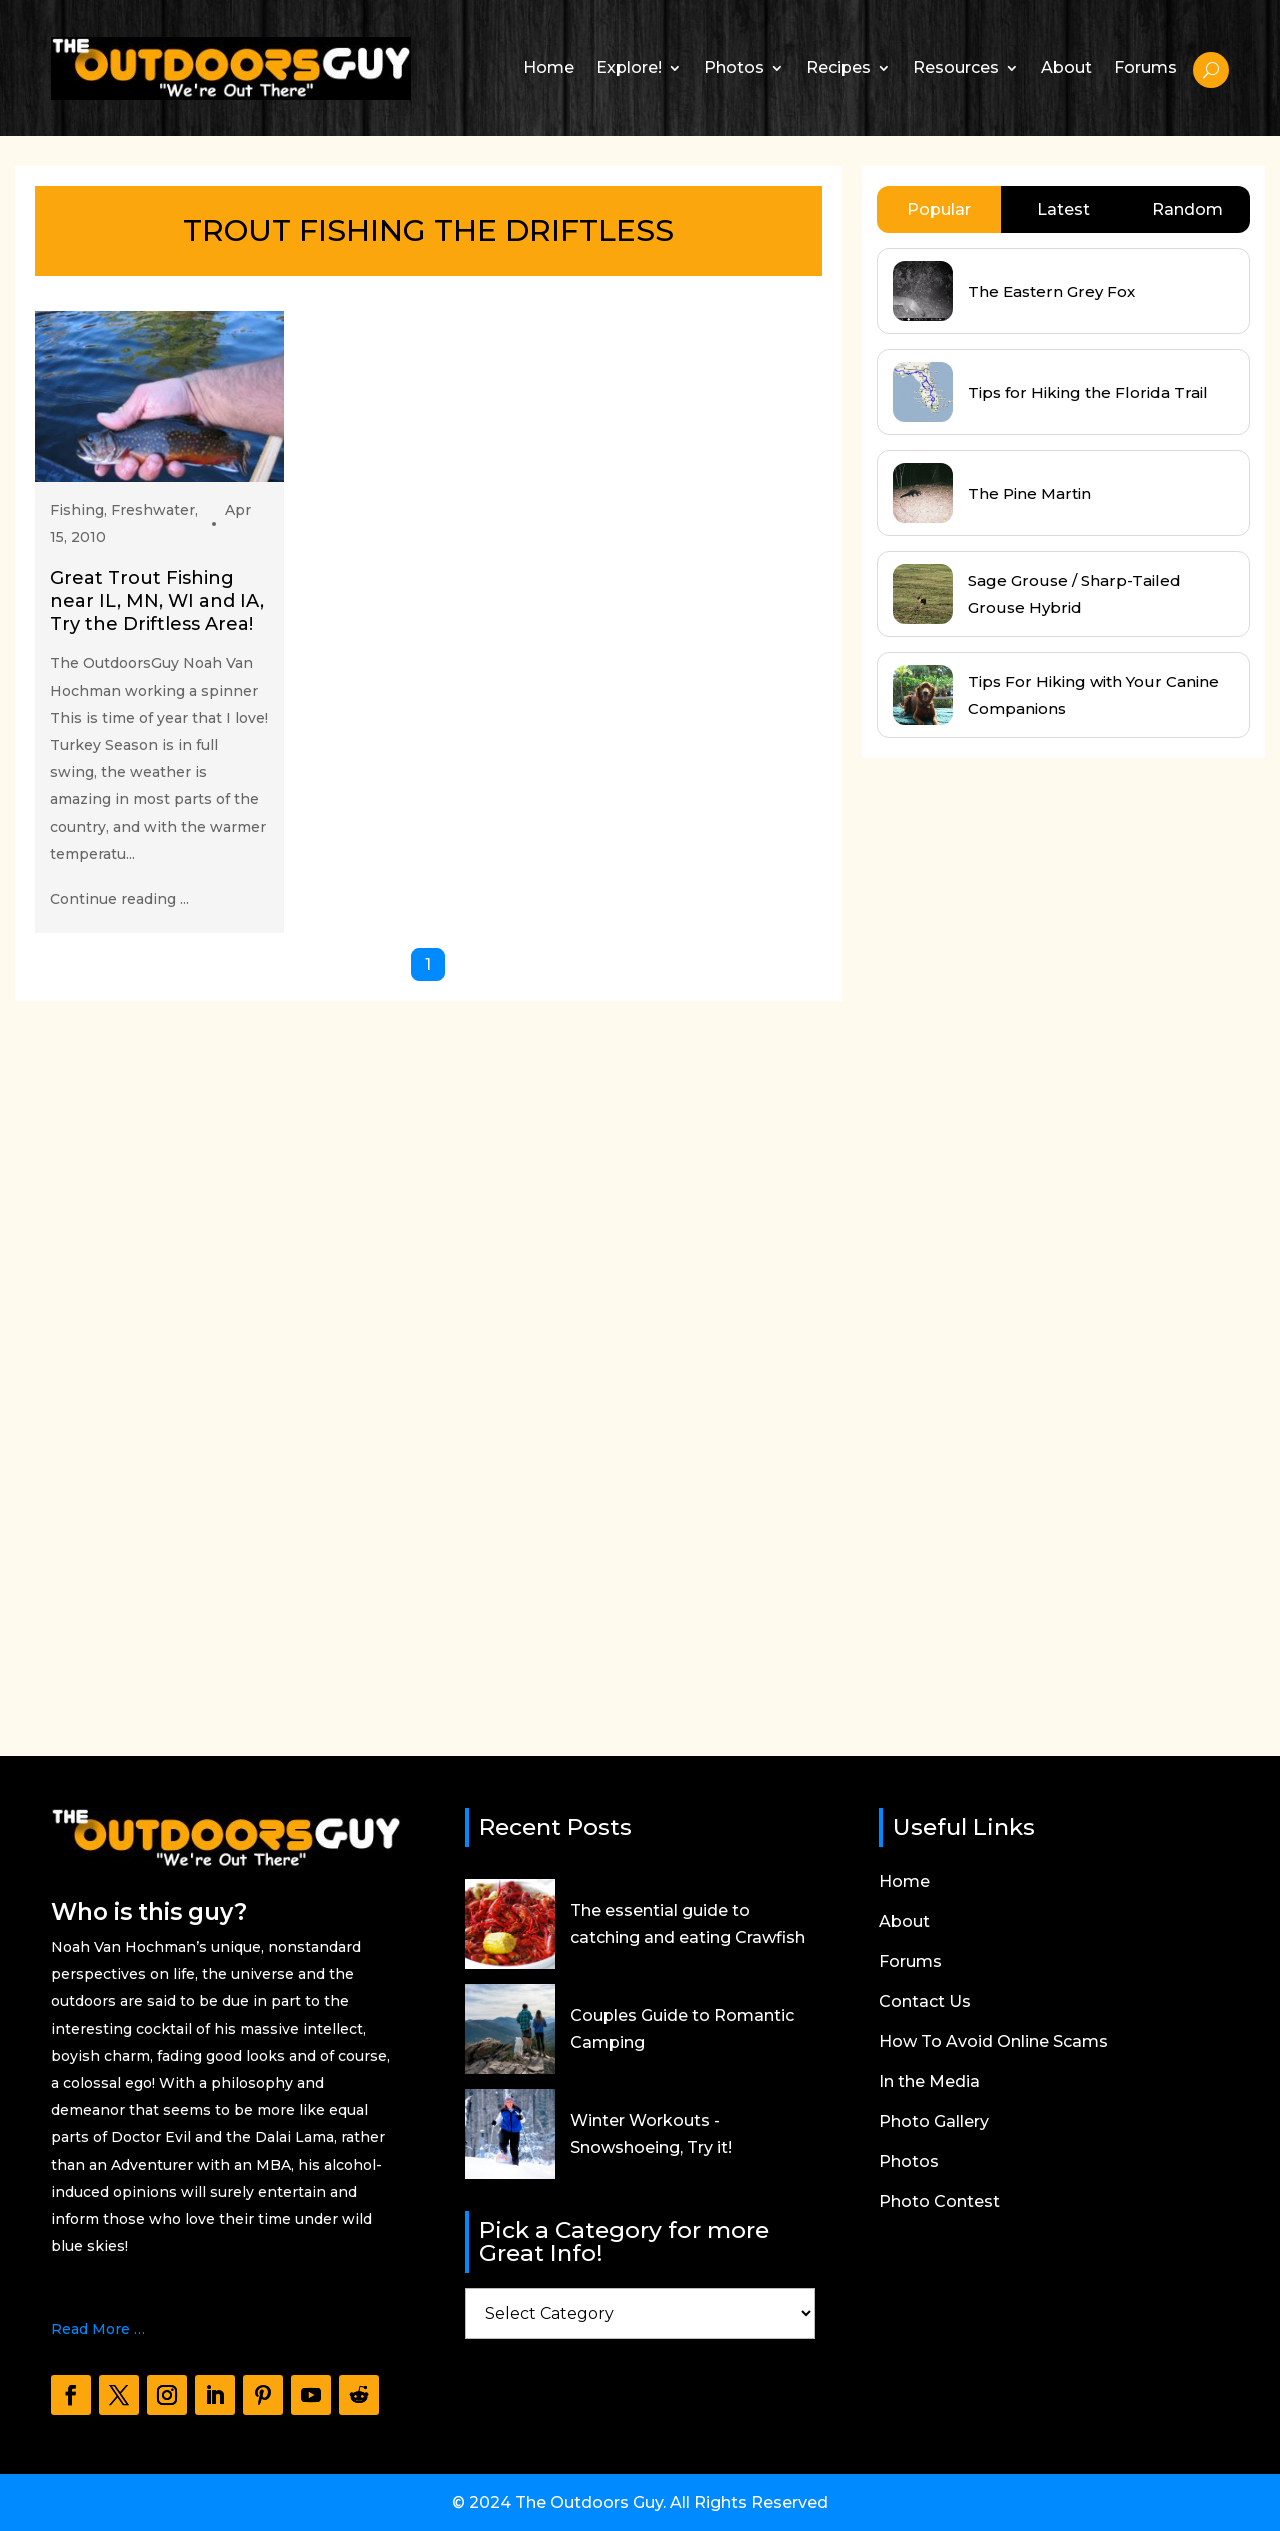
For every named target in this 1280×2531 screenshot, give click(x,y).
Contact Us (925, 2003)
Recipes (838, 67)
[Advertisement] (1012, 1238)
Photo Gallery (934, 2123)
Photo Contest (939, 2203)
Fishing (77, 510)
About (1066, 67)
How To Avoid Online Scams (993, 2043)
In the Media (929, 2083)
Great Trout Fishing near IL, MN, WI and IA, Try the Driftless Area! (157, 601)
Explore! (629, 67)
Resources (956, 67)
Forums (1145, 67)
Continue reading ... (119, 899)
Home (548, 67)
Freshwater (153, 510)
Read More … (98, 2329)
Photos (734, 67)
